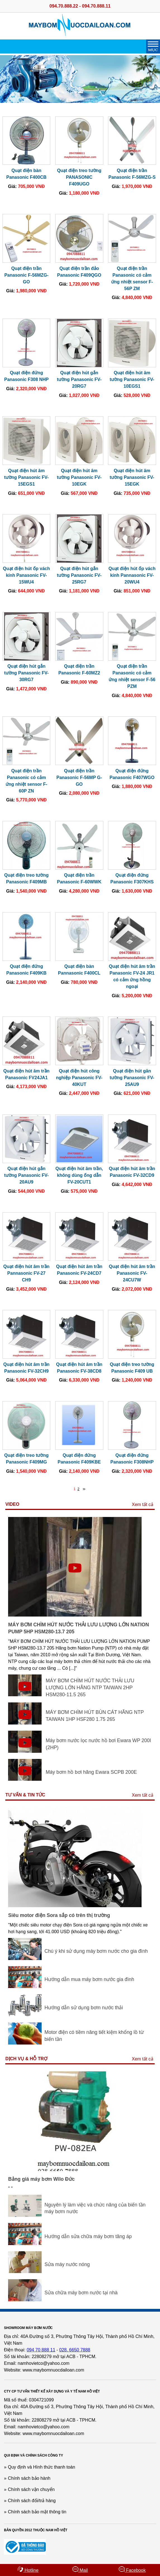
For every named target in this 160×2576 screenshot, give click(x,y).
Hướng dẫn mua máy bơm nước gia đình (89, 1979)
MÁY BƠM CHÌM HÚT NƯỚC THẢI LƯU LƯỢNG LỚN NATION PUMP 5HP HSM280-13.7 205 (78, 1628)
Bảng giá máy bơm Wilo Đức (41, 2179)
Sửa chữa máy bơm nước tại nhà (81, 2292)
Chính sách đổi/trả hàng (32, 2500)
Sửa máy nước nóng (67, 2264)
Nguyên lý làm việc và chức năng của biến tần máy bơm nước (94, 2208)
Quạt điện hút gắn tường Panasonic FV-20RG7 (79, 379)
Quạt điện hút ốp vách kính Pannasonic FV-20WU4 (131, 575)
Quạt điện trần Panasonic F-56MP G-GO (79, 777)
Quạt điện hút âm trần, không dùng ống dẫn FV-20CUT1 (79, 1175)
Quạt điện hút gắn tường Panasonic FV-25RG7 (79, 575)
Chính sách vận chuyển (31, 2489)
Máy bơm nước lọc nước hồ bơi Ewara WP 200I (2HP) (98, 1744)
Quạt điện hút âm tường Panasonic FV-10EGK (79, 477)
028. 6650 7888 (74, 2349)
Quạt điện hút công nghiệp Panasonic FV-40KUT (79, 1078)
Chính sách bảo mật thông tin (37, 2511)
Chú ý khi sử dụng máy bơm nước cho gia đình (96, 1951)
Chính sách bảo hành (29, 2478)
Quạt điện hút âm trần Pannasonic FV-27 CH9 (26, 1273)
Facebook (132, 2569)
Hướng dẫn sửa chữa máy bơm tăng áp (88, 2236)
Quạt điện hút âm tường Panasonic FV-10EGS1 (132, 379)
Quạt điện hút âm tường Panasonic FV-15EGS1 (26, 477)
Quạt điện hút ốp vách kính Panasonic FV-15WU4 (26, 575)
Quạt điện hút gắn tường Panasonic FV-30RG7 (26, 673)
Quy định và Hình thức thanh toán (41, 2467)
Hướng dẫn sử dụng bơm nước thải (83, 2007)
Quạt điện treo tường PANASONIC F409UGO (79, 177)
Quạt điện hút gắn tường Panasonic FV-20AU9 (26, 1175)
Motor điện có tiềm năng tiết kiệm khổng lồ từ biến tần (94, 2035)
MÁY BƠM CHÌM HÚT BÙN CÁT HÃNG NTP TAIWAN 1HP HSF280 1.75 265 (95, 1715)
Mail (80, 2569)
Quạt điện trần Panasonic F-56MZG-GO (26, 275)
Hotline (28, 2569)
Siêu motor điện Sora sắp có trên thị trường (59, 1915)
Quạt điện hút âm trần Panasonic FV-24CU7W (132, 1273)
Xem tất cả (142, 1504)
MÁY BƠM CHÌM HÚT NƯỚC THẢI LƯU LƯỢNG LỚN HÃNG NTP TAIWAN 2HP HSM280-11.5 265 (90, 1687)
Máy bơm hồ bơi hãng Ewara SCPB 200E (91, 1772)
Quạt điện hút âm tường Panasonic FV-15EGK (132, 477)
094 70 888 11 (41, 2349)
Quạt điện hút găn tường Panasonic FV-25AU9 (132, 1078)
